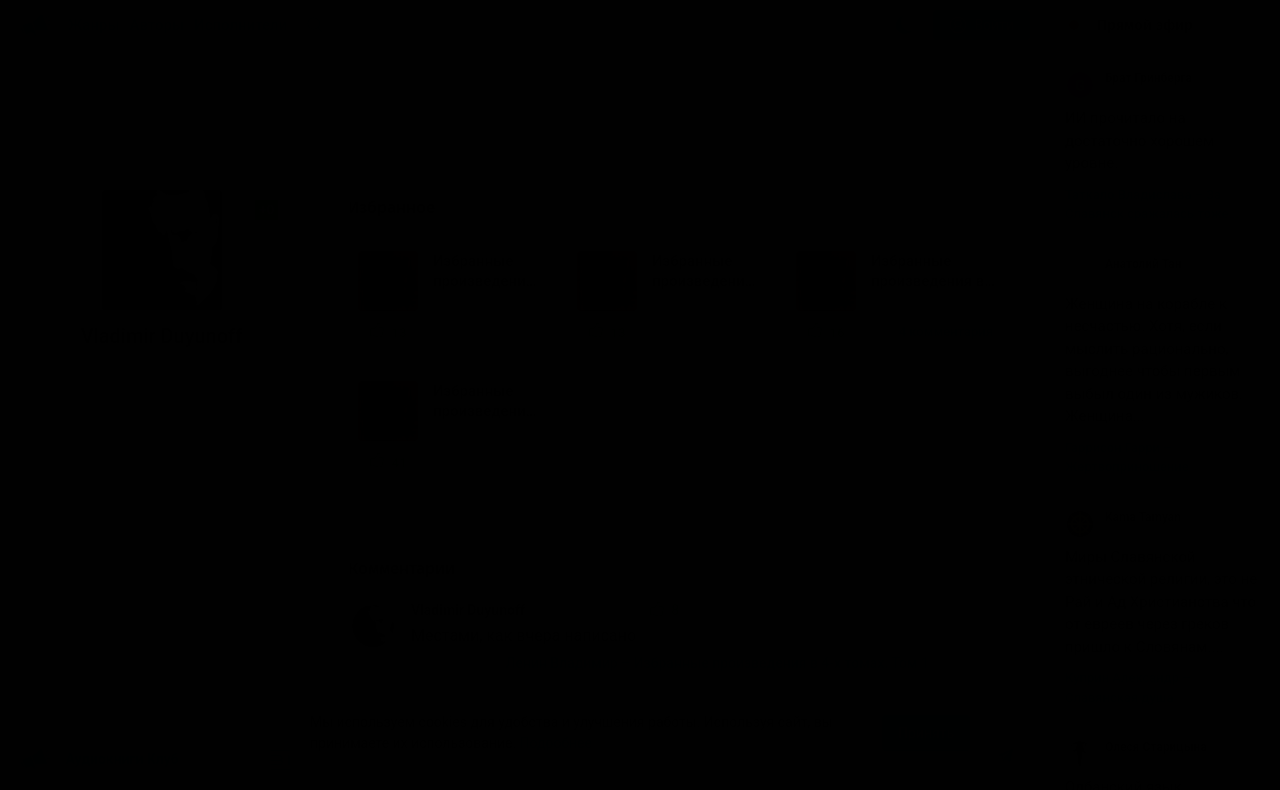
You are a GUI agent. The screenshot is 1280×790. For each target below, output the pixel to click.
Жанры (94, 25)
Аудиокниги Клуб (99, 760)
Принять (926, 733)
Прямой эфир (1145, 25)
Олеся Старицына (1136, 747)
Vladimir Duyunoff (468, 610)
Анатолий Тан (1123, 264)
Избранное (400, 207)
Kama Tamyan (1123, 517)
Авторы (157, 25)
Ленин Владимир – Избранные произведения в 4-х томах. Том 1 (717, 663)
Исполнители (240, 25)
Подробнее (556, 743)
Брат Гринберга (1128, 78)
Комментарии (410, 568)
